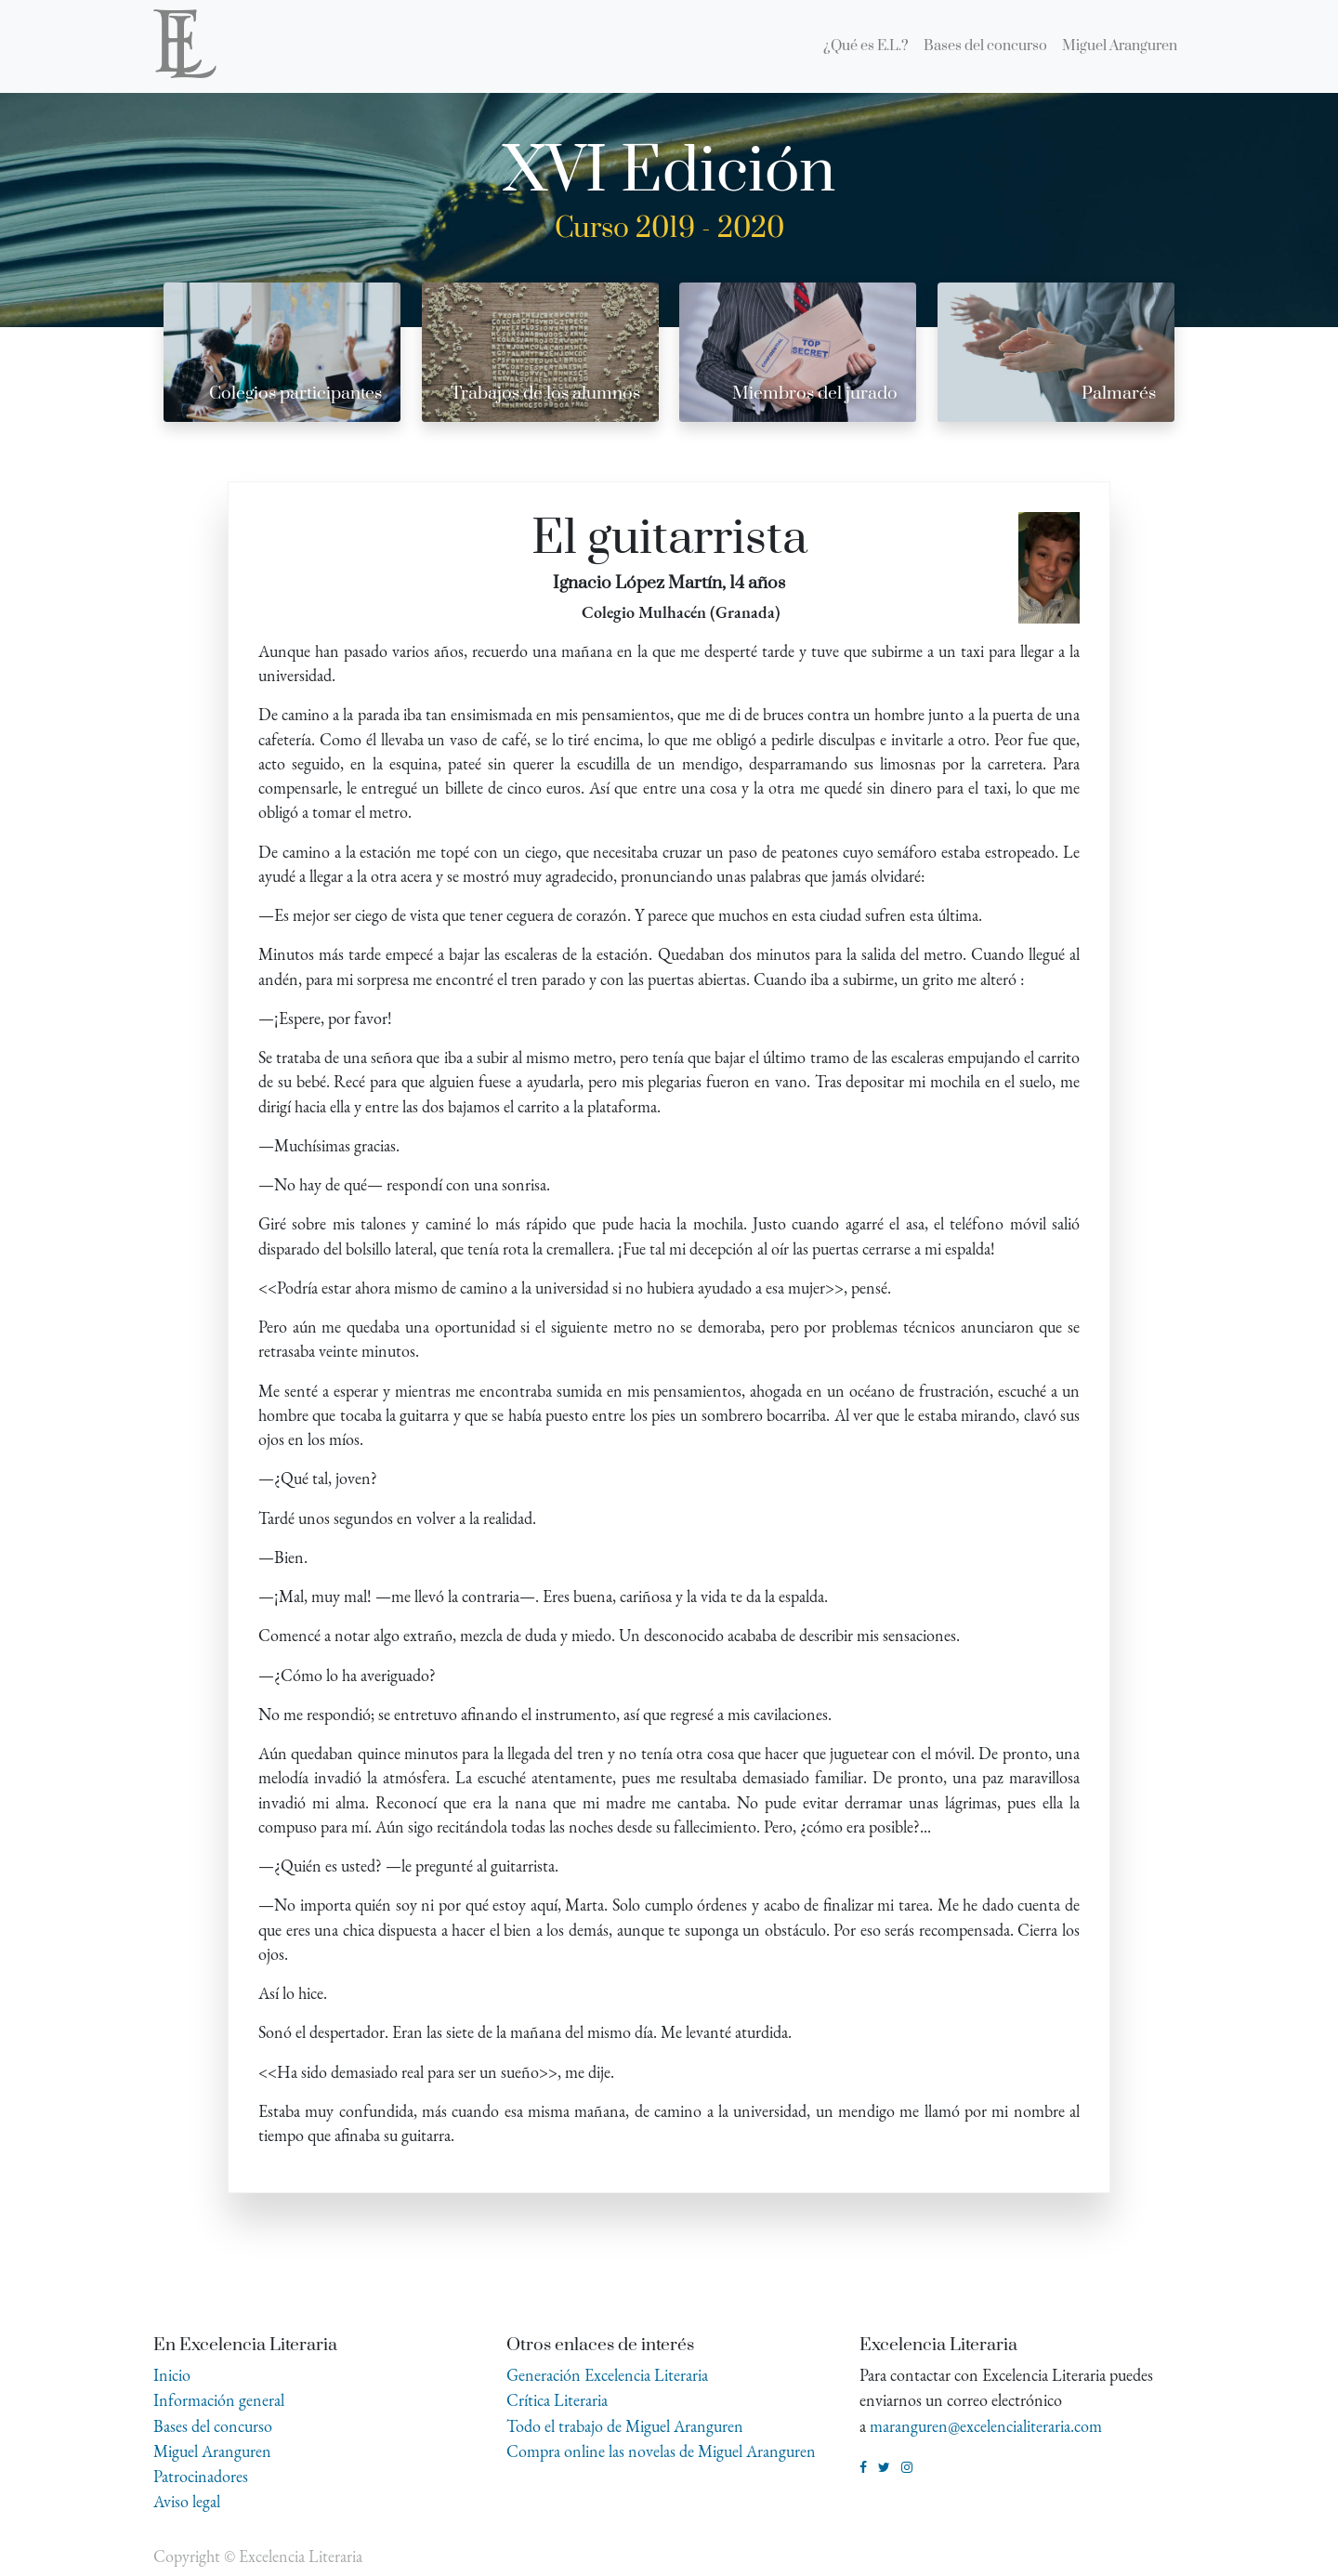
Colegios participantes (295, 393)
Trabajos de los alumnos (545, 393)
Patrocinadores (200, 2476)
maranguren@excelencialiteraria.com (986, 2426)
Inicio (171, 2374)
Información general (218, 2400)
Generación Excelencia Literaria (607, 2374)
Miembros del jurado (815, 393)
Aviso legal (186, 2501)
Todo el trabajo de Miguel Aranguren (624, 2426)
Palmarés (1119, 393)
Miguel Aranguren (212, 2451)
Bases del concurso (212, 2426)
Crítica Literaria (557, 2400)
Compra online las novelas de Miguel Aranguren (661, 2451)
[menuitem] (866, 46)
